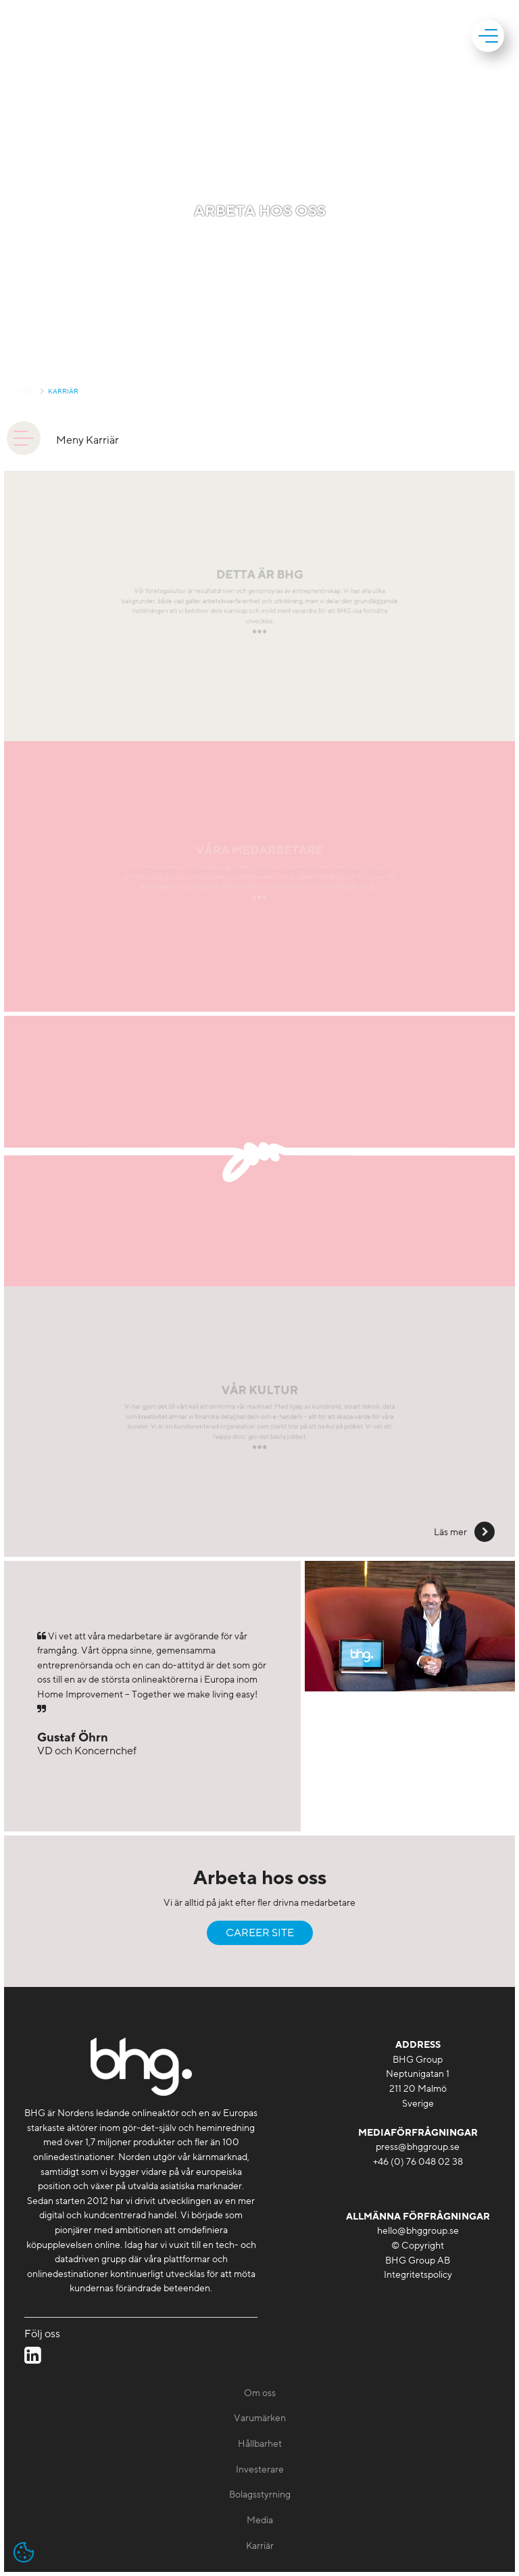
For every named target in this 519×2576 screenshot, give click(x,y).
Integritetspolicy (418, 2274)
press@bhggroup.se (418, 2146)
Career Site (260, 1932)
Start (25, 391)
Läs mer (451, 1532)
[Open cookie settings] (24, 2552)
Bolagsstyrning (260, 2494)
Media (260, 2520)
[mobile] (490, 36)
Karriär (63, 391)
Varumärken (260, 2418)
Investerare (260, 2469)
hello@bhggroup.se (418, 2230)
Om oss (260, 2393)
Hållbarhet (260, 2443)
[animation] (23, 438)
